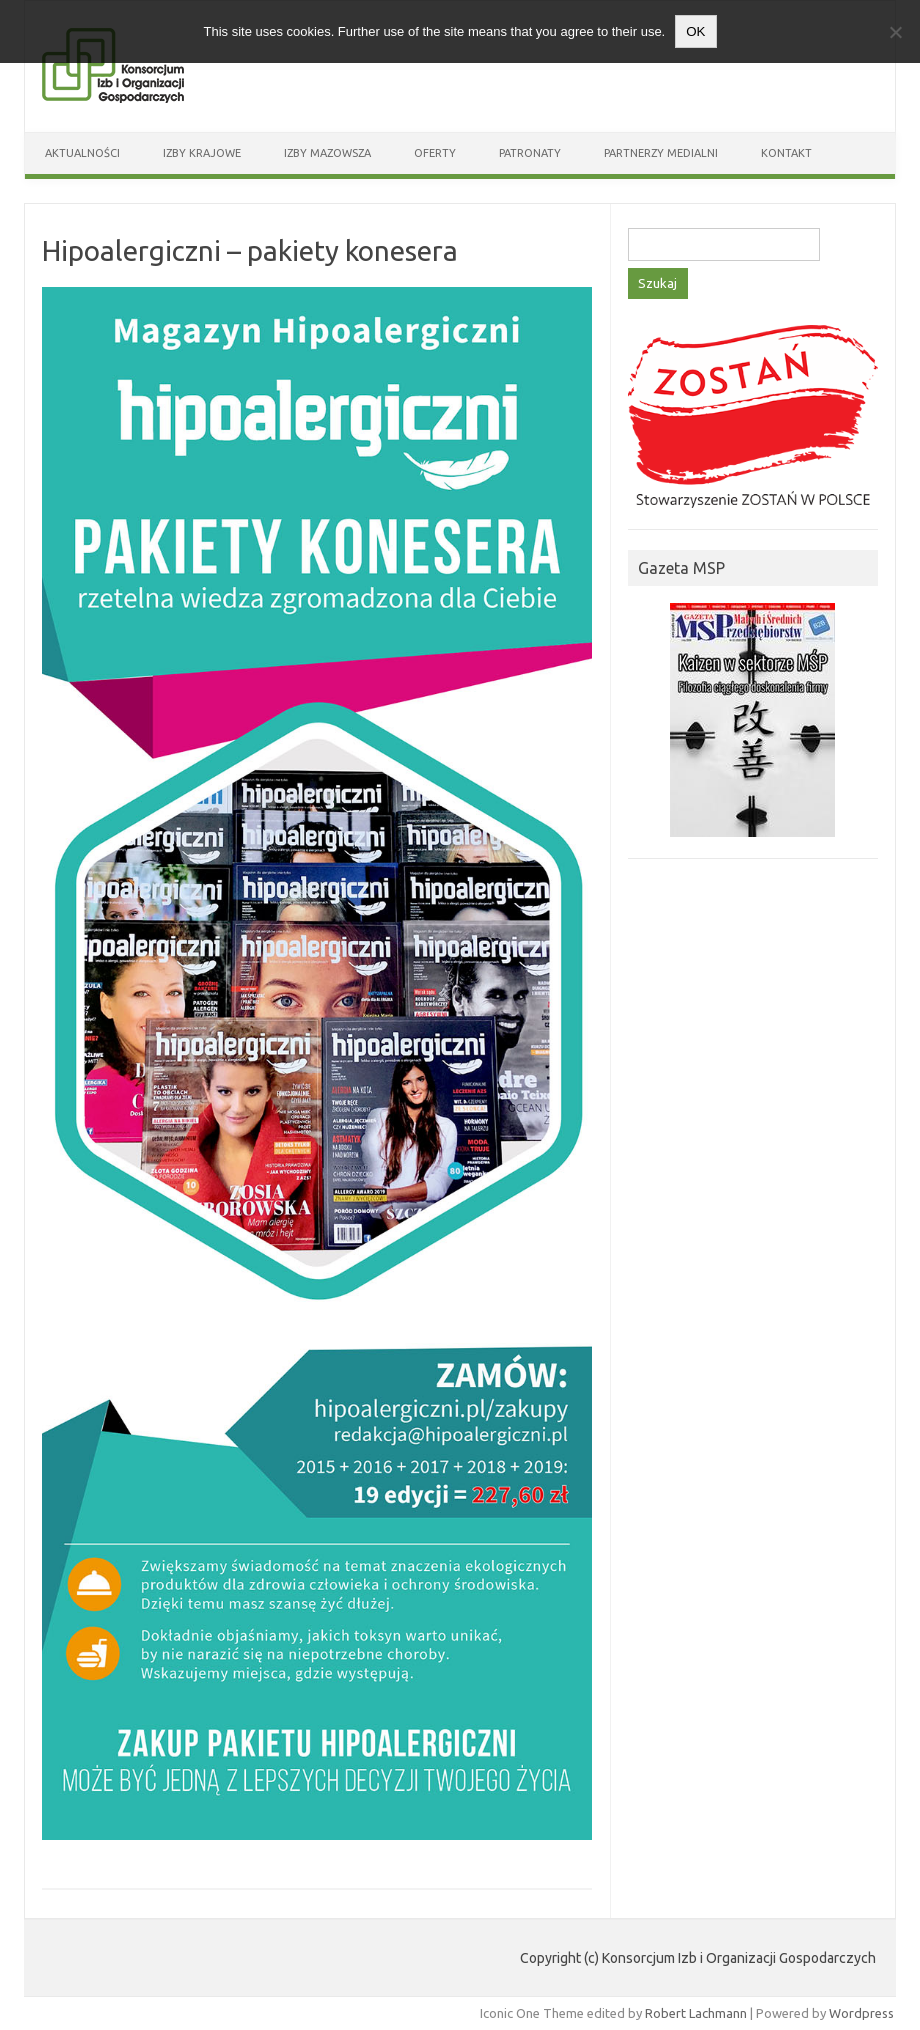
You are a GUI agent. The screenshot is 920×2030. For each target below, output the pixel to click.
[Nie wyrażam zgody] (895, 32)
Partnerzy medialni (661, 153)
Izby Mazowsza (327, 153)
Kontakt (786, 153)
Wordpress (861, 2013)
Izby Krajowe (202, 153)
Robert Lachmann (696, 2013)
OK (695, 31)
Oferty (435, 153)
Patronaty (530, 153)
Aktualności (82, 153)
